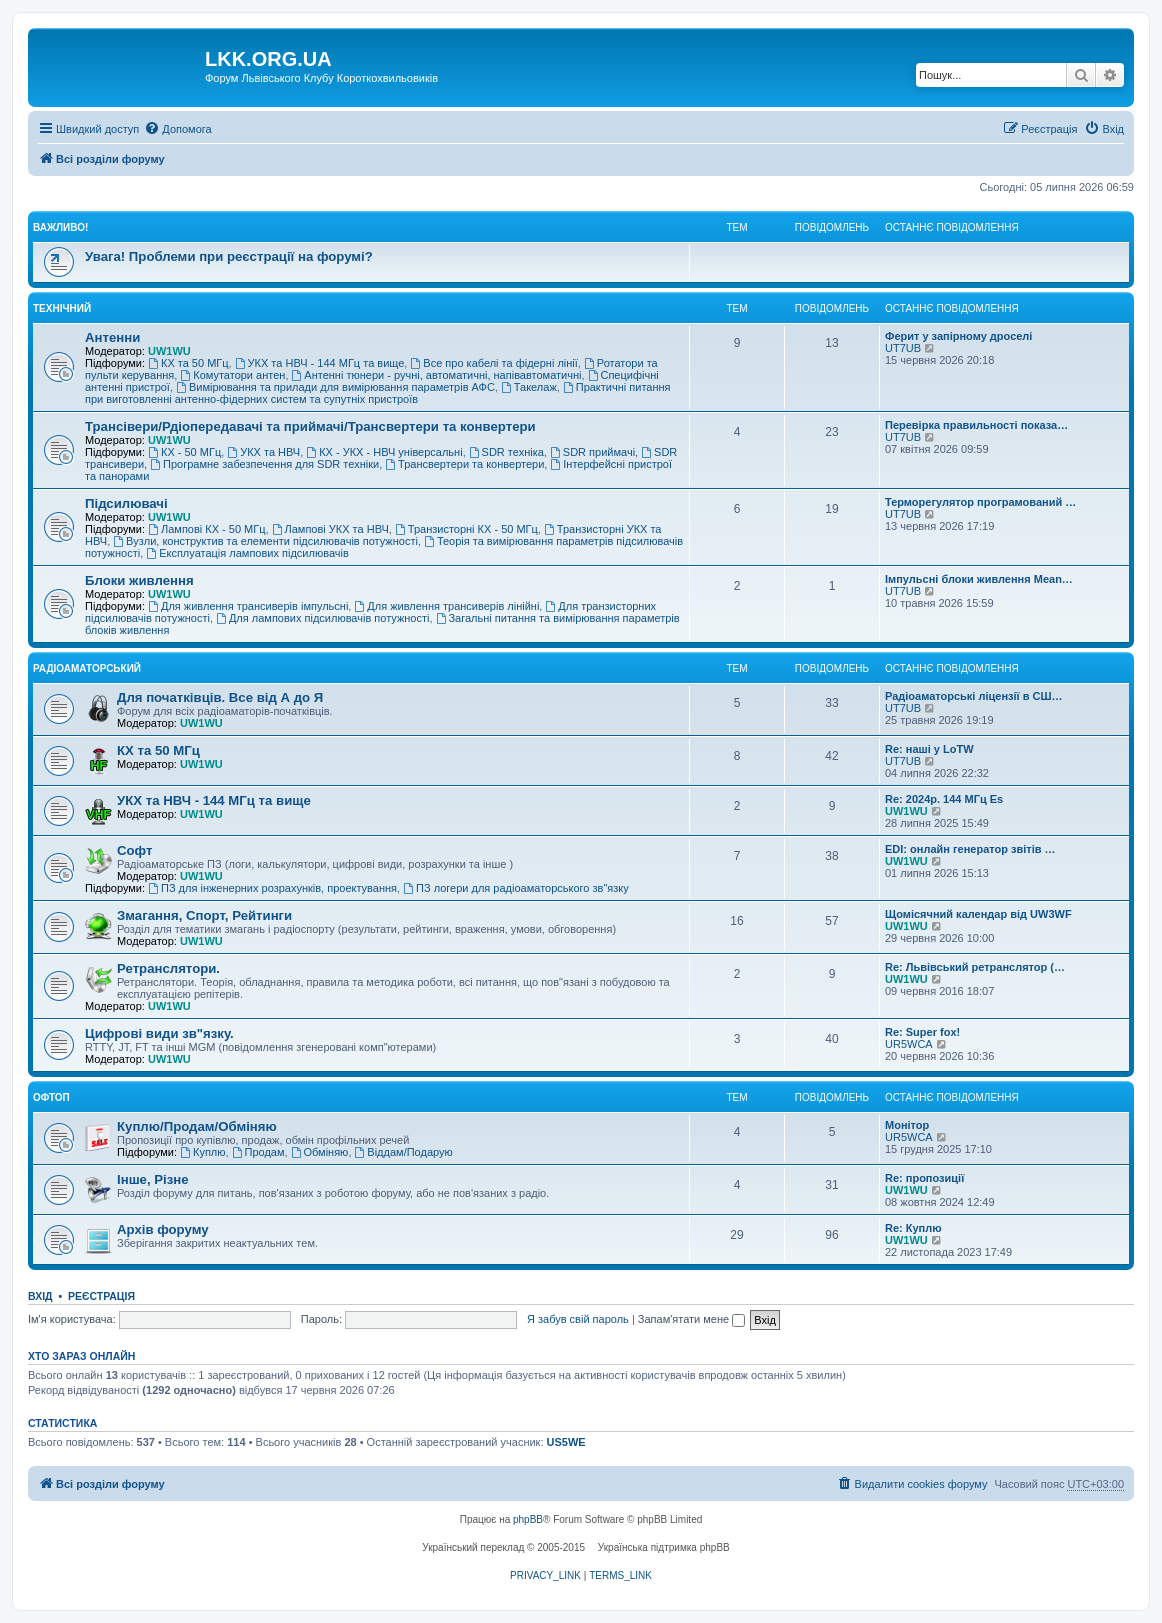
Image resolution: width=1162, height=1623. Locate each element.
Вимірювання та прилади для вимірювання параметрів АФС (335, 387)
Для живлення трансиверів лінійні (446, 606)
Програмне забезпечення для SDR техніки (264, 464)
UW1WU (169, 351)
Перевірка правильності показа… (976, 425)
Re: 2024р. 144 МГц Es (944, 799)
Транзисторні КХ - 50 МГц (466, 529)
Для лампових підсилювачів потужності (322, 618)
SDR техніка (506, 452)
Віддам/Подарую (404, 1152)
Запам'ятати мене (691, 1319)
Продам (258, 1152)
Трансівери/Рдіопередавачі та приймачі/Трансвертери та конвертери (310, 426)
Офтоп (51, 1097)
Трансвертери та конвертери (464, 464)
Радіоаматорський (87, 668)
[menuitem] (177, 129)
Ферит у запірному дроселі (958, 336)
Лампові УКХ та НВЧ (330, 529)
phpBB (528, 1519)
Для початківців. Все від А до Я (220, 697)
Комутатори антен (232, 375)
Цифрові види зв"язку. (159, 1033)
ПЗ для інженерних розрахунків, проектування (272, 888)
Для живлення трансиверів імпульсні (248, 606)
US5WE (566, 1442)
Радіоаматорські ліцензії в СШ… (974, 696)
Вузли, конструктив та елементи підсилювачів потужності (265, 541)
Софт (134, 850)
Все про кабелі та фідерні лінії (493, 363)
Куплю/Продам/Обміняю (197, 1126)
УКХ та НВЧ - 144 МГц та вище (320, 363)
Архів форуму (163, 1229)
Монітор (907, 1125)
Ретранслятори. (168, 968)
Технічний (62, 308)
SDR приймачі (592, 452)
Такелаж (529, 387)
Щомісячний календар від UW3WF (978, 914)
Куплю (202, 1152)
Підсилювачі (126, 503)
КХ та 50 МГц (188, 363)
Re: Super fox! (922, 1032)
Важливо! (60, 227)
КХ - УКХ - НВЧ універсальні (384, 452)
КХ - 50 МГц (184, 452)
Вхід (40, 1296)
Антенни (112, 337)
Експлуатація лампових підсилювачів (247, 553)
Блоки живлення (139, 580)
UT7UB (903, 348)
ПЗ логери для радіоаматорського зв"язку (516, 888)
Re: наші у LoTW (929, 749)
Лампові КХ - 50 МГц (206, 529)
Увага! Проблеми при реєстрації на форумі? (229, 256)
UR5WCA (909, 1044)
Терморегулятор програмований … (980, 502)
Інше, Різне (153, 1179)
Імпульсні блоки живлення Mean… (979, 579)
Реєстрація (101, 1296)
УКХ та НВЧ (263, 452)
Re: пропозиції (924, 1178)
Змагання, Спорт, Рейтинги (204, 915)
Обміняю (320, 1152)
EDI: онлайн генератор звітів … (970, 849)
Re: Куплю (913, 1228)
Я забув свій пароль (578, 1319)
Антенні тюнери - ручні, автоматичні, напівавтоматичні (437, 375)
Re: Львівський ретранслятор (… (975, 967)
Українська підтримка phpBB (664, 1547)
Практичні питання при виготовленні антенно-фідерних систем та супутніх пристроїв (378, 393)
